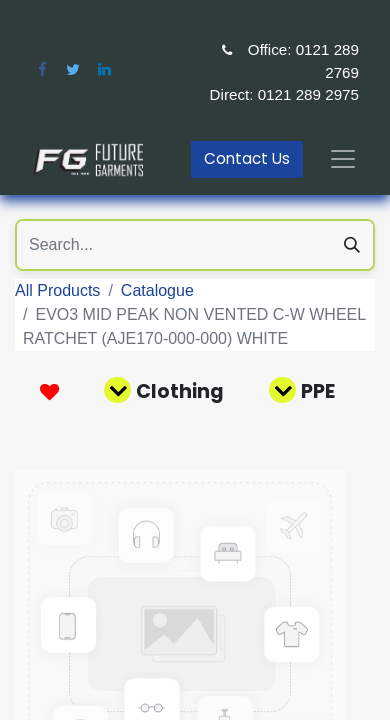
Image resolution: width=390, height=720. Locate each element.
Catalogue (157, 290)
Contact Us (247, 158)
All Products (57, 290)
